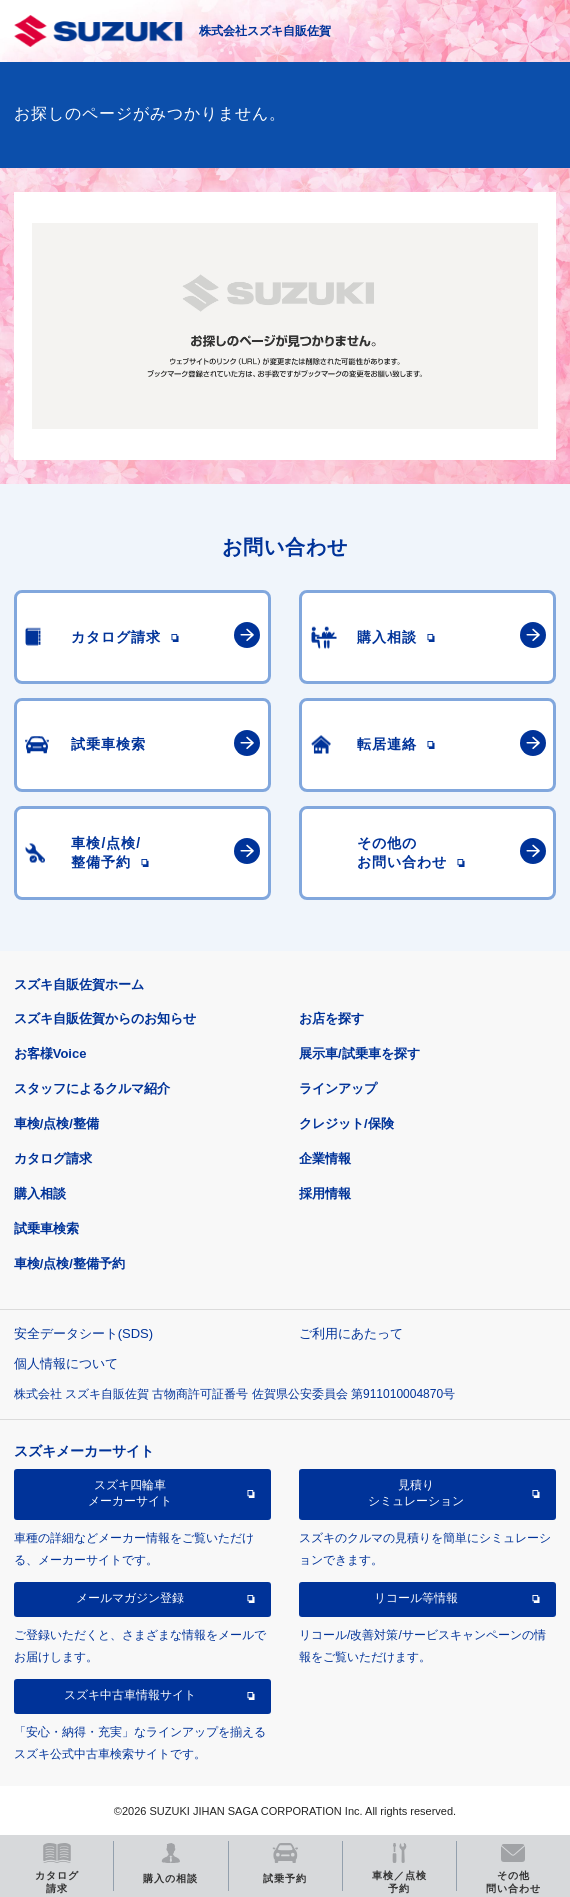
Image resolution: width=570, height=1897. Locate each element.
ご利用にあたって (351, 1333)
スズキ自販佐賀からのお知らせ (105, 1018)
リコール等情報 (416, 1598)
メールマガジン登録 (130, 1598)
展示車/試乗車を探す (359, 1053)
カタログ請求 (53, 1158)
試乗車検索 (46, 1228)
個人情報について (66, 1363)
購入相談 (40, 1193)
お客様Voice (50, 1053)
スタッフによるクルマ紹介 (92, 1088)
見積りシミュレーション (416, 1493)
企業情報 (325, 1158)
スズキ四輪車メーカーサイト (130, 1493)
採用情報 (325, 1193)
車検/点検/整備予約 (69, 1263)
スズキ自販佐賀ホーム (79, 984)
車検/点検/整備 (56, 1123)
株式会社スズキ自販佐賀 (265, 31)
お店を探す (331, 1018)
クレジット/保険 (346, 1123)
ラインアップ (338, 1088)
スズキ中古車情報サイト (130, 1695)
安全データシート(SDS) (83, 1333)
